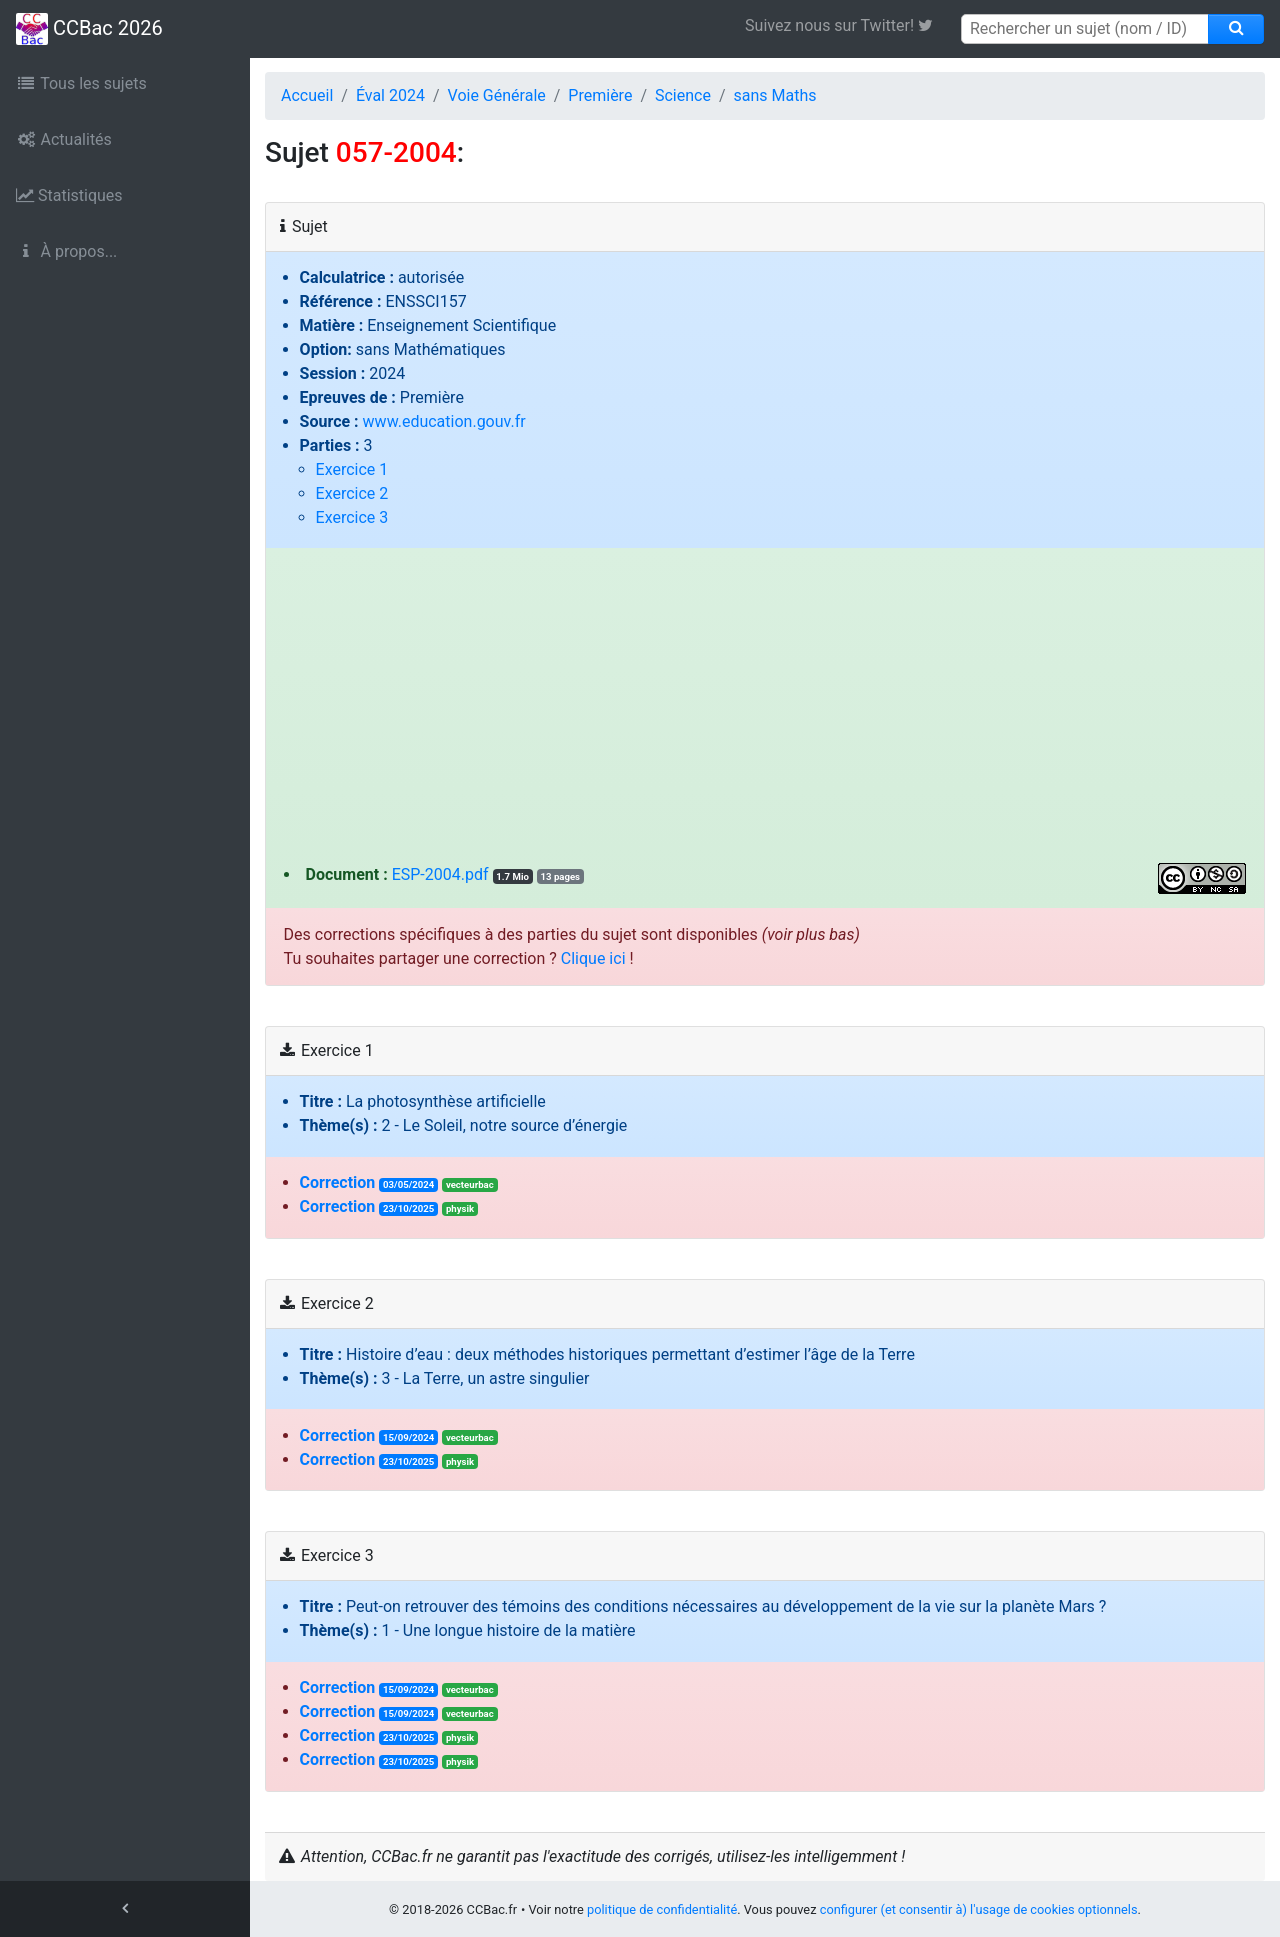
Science (683, 95)
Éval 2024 (390, 95)
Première (600, 95)
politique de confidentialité (662, 1909)
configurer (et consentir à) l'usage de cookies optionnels (979, 1909)
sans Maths (775, 95)
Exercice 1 (352, 469)
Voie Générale (497, 95)
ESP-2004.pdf (440, 874)
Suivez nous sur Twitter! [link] (846, 25)
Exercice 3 (352, 517)
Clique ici (593, 958)
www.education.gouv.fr (444, 421)
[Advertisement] (765, 713)
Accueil (307, 95)
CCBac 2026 (89, 29)
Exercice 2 (352, 493)
